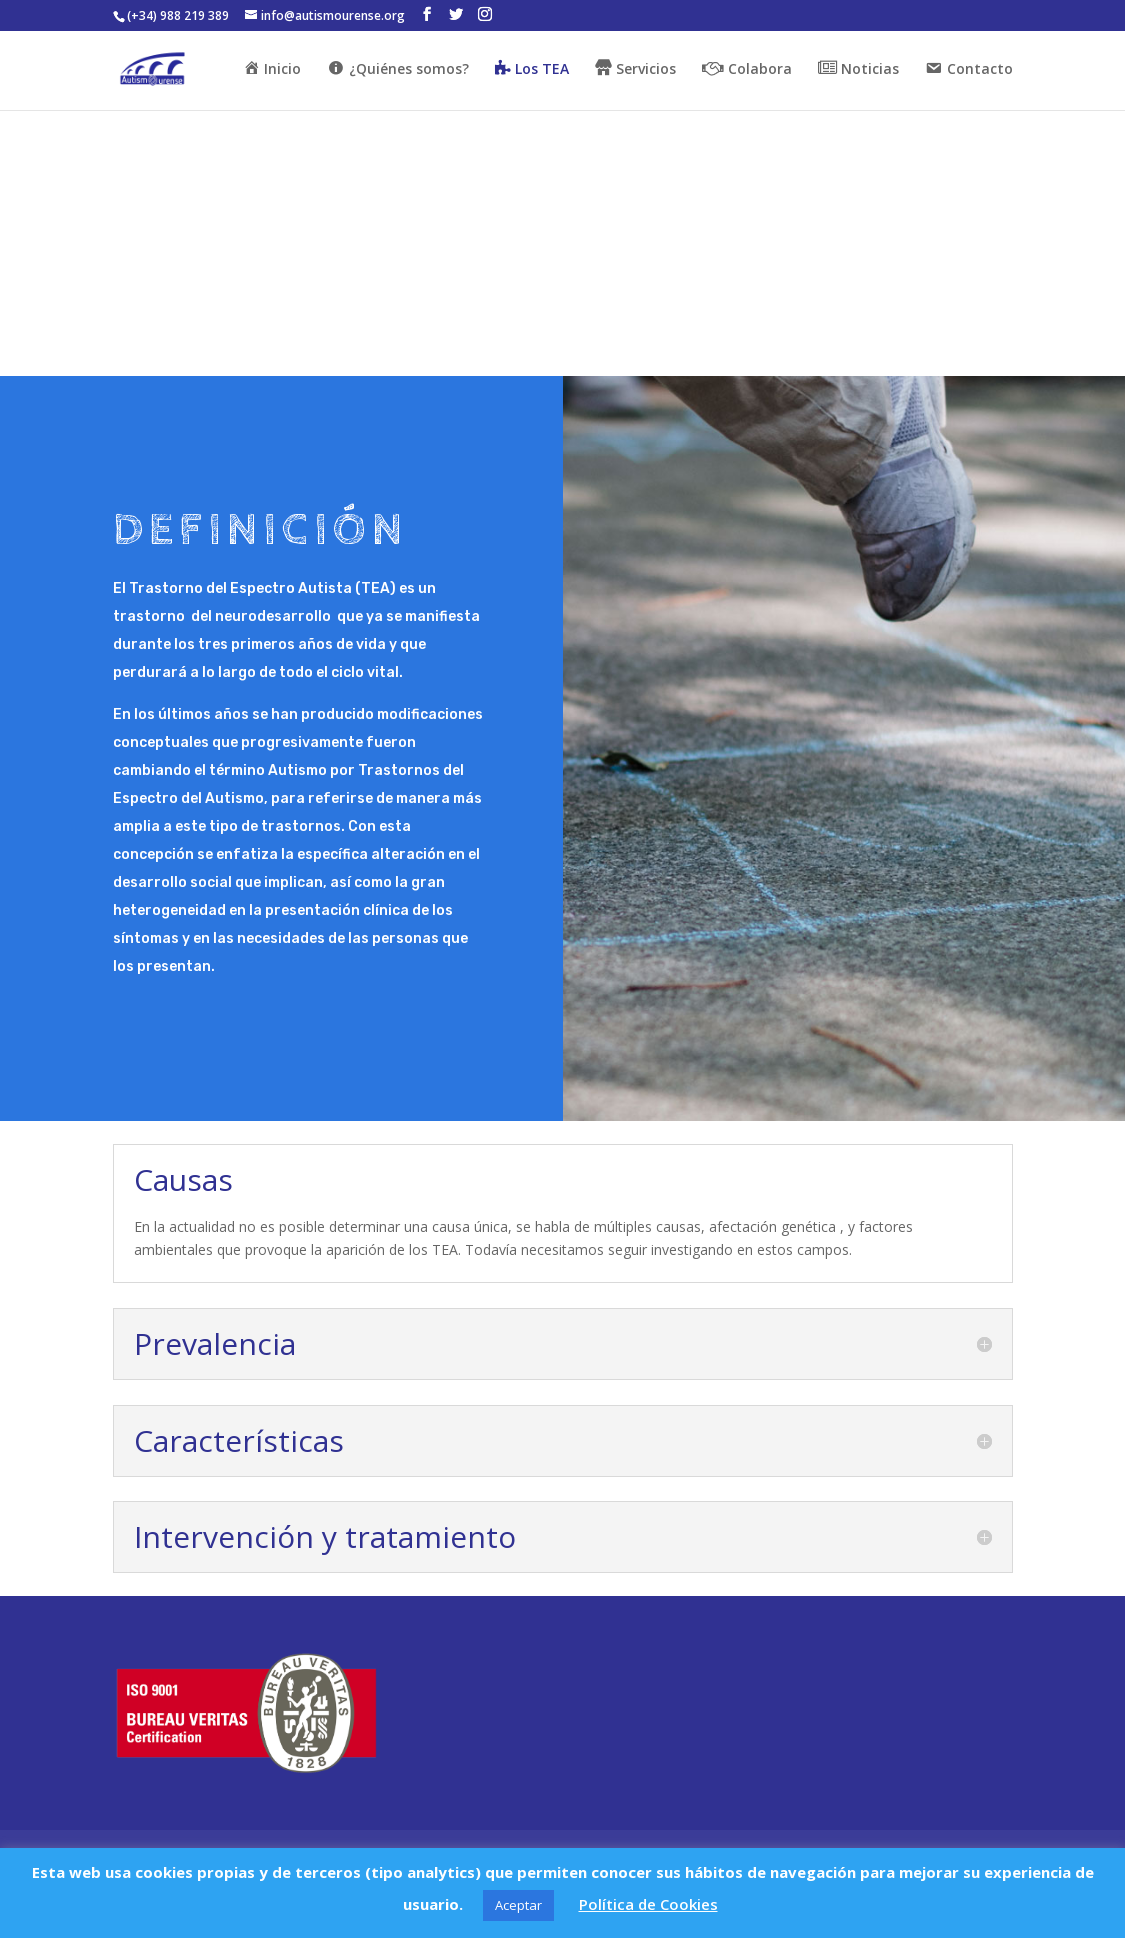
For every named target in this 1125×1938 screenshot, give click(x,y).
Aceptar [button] (518, 1905)
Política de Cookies (648, 1904)
